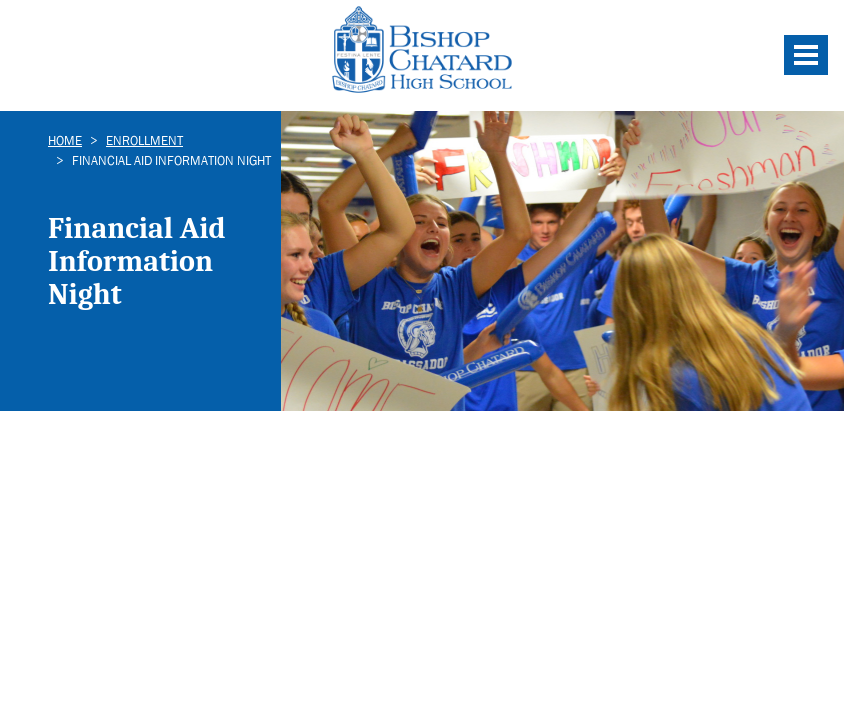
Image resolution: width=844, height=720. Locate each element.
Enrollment (144, 140)
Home (65, 140)
